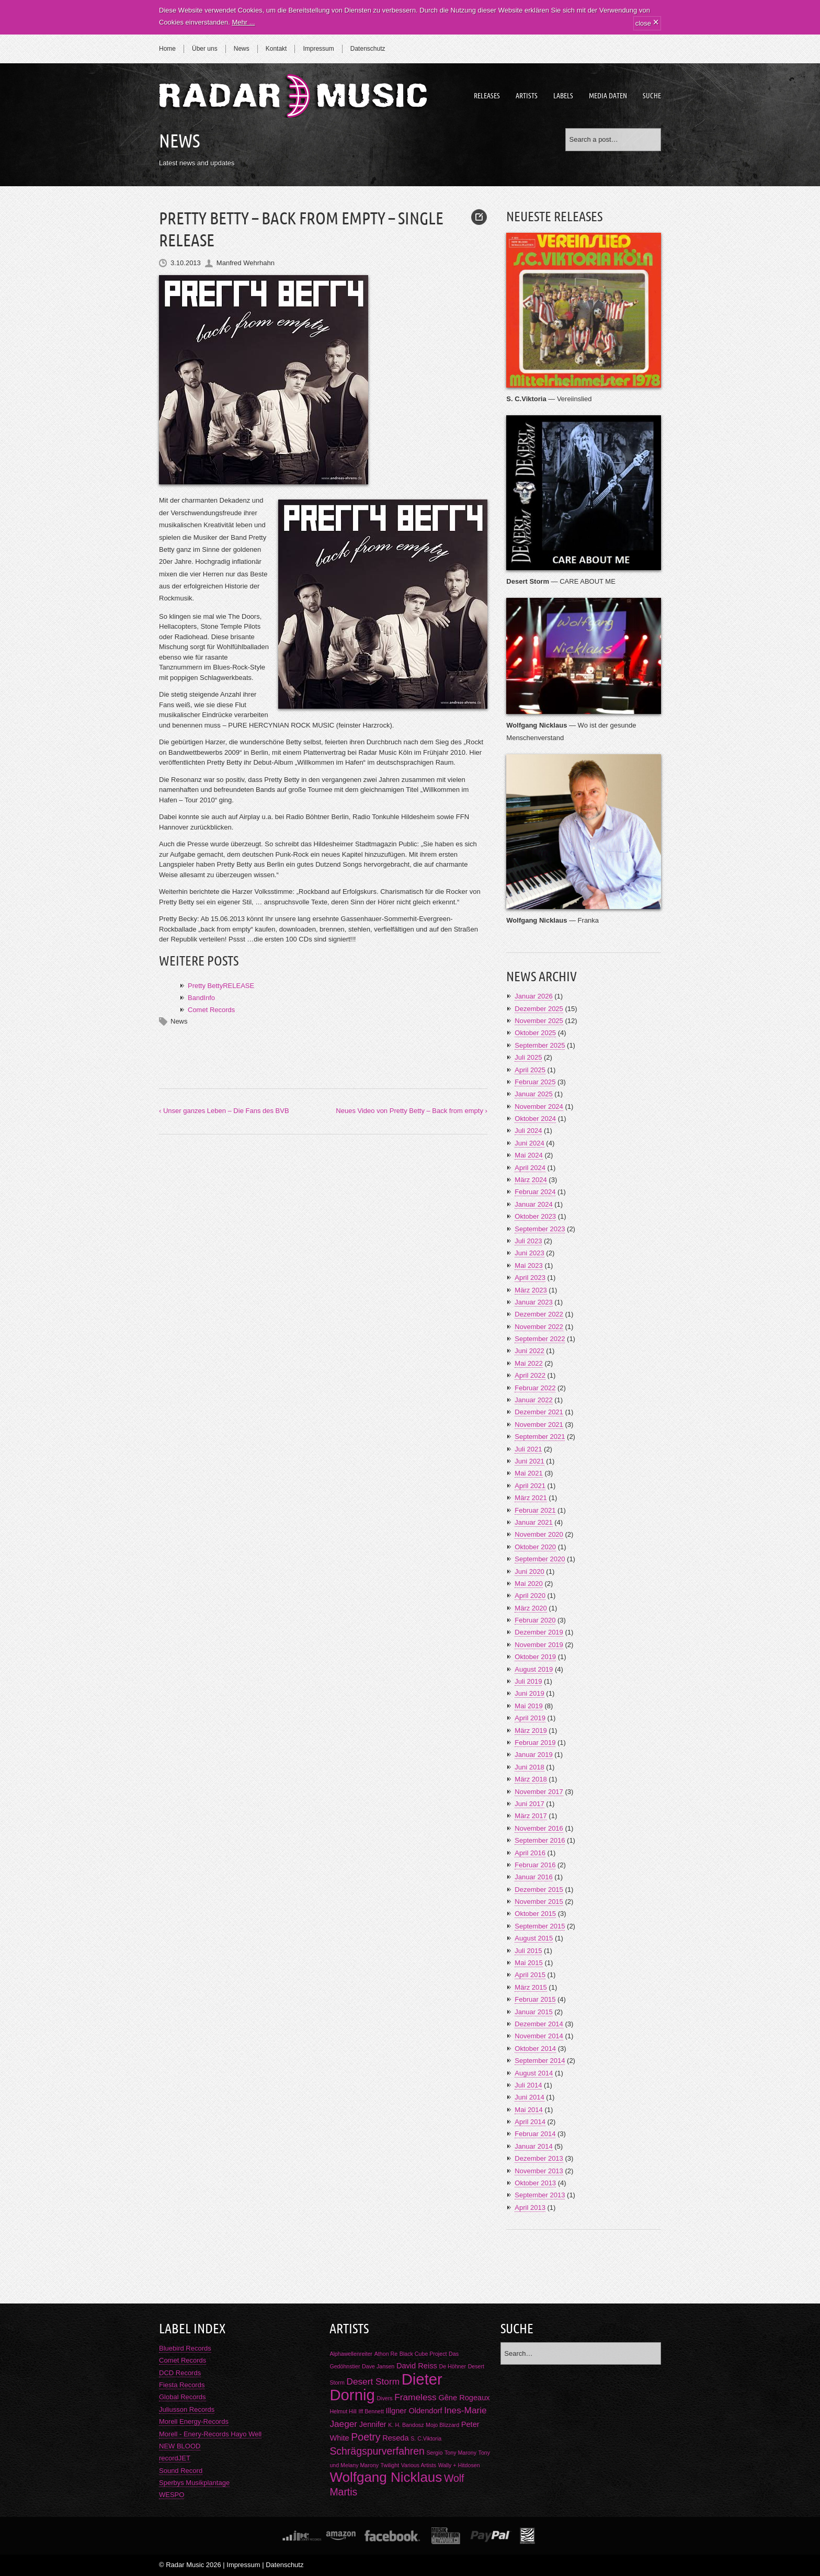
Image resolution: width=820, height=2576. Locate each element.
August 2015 (534, 1938)
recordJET (174, 2458)
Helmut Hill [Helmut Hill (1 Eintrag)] (343, 2411)
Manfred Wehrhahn (246, 263)
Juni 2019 (529, 1693)
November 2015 (539, 1901)
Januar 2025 (533, 1094)
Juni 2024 (529, 1143)
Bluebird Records (185, 2348)
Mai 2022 (528, 1363)
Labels (563, 96)
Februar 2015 (535, 1999)
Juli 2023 (528, 1241)
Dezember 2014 (539, 2024)
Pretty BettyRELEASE (221, 986)
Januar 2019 (533, 1754)
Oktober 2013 (535, 2183)
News (241, 48)
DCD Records (180, 2373)
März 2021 (530, 1498)
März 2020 (530, 1608)
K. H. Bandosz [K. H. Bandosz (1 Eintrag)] (406, 2425)
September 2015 (540, 1926)
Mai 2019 (528, 1706)
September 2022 (540, 1339)
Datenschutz (367, 48)
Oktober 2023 (535, 1216)
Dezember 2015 (539, 1889)
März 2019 (530, 1730)
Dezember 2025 (539, 1009)
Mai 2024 (528, 1155)
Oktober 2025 (535, 1033)
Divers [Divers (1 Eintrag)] (384, 2398)
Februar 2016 (535, 1865)
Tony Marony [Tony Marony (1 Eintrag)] (460, 2452)
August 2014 (534, 2073)
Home (167, 48)
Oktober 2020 (535, 1547)
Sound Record (180, 2471)
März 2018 (530, 1779)
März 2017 (530, 1816)
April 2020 (530, 1595)
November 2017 (539, 1792)
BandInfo (201, 998)
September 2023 (540, 1229)
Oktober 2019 (535, 1657)
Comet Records (211, 1010)
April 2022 (530, 1375)
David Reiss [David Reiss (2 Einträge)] (416, 2366)
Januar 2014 (533, 2146)
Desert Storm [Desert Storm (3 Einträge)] (373, 2381)
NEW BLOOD (179, 2446)
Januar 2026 (533, 996)
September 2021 (540, 1436)
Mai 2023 (528, 1265)
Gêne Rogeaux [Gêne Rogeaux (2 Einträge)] (463, 2397)
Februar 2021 (535, 1510)
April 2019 (530, 1718)
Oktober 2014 (535, 2048)
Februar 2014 (535, 2134)
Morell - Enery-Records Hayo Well (210, 2434)
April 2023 (530, 1277)
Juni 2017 (529, 1804)
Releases (487, 96)
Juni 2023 (529, 1253)
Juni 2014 (529, 2097)
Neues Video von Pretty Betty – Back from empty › (411, 1111)
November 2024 (539, 1106)
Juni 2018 (529, 1767)
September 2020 (540, 1559)
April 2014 (530, 2122)
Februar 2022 (535, 1388)
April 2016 (530, 1853)
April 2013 (530, 2207)
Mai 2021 (528, 1473)
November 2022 (539, 1327)
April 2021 (530, 1486)
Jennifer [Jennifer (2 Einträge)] (372, 2424)
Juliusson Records (186, 2409)
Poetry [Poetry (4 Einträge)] (365, 2437)
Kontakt (276, 48)
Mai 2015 (528, 1963)
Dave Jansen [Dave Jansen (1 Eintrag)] (378, 2366)
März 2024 (530, 1180)
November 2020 (539, 1534)
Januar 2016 (533, 1877)
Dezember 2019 (539, 1632)
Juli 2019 (528, 1681)
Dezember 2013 (539, 2158)
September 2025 (540, 1045)
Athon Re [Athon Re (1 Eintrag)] (385, 2354)
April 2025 (530, 1070)
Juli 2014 (528, 2085)
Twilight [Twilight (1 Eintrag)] (390, 2465)
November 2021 (539, 1424)
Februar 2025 (535, 1082)
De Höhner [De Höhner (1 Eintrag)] (452, 2366)
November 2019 (539, 1645)
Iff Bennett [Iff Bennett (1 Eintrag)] (371, 2411)
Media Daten (608, 96)
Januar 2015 (533, 2012)
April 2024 (530, 1168)
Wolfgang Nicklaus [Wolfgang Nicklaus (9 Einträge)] (385, 2477)
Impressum (318, 48)
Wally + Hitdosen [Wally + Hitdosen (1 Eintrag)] (459, 2465)
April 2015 (530, 1975)
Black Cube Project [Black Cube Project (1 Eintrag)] (423, 2354)
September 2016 (540, 1840)
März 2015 (530, 1987)
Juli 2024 (528, 1130)
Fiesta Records (181, 2385)
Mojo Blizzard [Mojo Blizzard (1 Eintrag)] (442, 2425)
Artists (527, 96)
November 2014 (539, 2036)
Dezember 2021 (539, 1412)
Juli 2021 (528, 1449)
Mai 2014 (528, 2110)
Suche (652, 96)
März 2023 (530, 1290)
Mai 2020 (528, 1583)
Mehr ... (243, 22)
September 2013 (540, 2195)
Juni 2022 (529, 1351)
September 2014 (540, 2060)
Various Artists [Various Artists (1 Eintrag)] (418, 2465)
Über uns (205, 48)
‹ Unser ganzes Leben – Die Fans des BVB (224, 1111)
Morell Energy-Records (194, 2421)
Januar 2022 (533, 1400)
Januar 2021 (533, 1522)
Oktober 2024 (535, 1118)
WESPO (171, 2495)
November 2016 (539, 1828)
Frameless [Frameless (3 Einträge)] (415, 2397)
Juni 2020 (529, 1571)
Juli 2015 (528, 1951)
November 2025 (539, 1021)
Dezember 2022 (539, 1314)
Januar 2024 (533, 1204)
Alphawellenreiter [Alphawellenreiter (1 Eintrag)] (350, 2354)
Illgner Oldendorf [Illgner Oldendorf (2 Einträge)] (414, 2411)
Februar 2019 (535, 1742)
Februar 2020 (535, 1620)
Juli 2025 (528, 1057)
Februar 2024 (535, 1192)
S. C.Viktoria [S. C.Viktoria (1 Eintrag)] (426, 2438)
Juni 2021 (529, 1461)
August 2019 (534, 1669)
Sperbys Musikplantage (194, 2483)
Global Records (182, 2397)
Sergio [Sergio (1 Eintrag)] (435, 2452)
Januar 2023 (533, 1302)
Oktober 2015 (535, 1913)
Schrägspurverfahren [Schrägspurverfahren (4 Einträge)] (377, 2451)
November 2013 (539, 2171)
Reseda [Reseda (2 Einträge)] (395, 2438)
